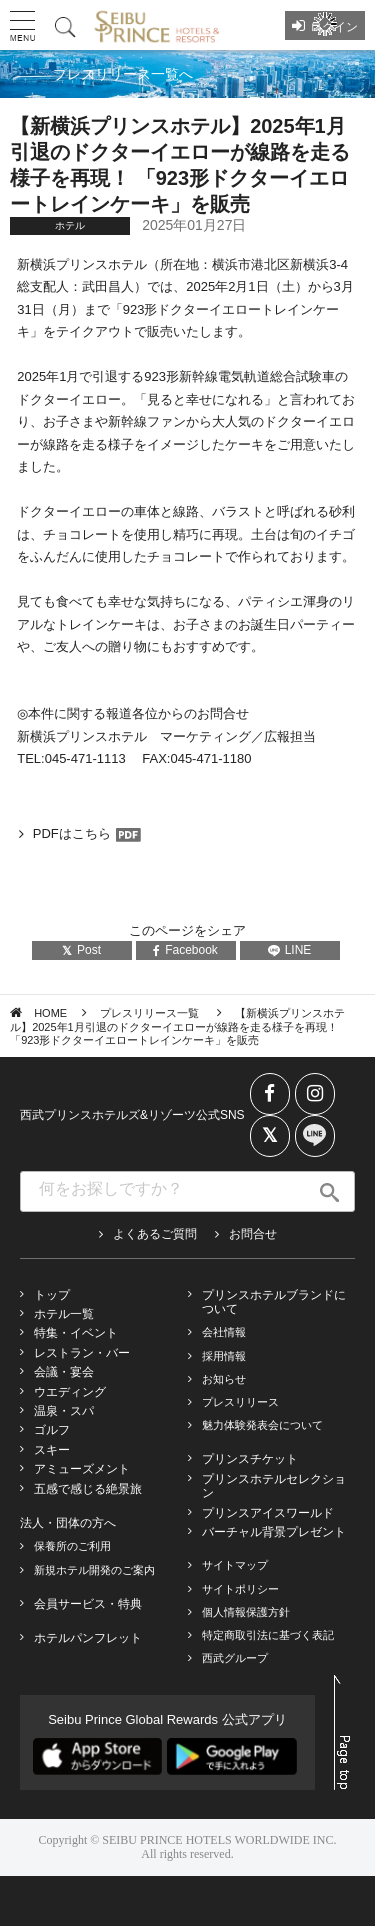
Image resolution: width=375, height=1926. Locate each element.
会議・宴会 (64, 1372)
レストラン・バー (82, 1353)
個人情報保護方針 (246, 1612)
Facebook (185, 950)
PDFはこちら (72, 833)
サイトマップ (235, 1565)
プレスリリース (240, 1402)
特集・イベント (76, 1333)
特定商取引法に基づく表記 (268, 1635)
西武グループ (235, 1658)
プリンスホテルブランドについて (274, 1302)
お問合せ (253, 1234)
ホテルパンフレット (88, 1638)
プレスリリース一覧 (151, 1013)
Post (81, 950)
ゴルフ (52, 1430)
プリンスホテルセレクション (274, 1486)
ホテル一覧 (64, 1314)
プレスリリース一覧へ (123, 74)
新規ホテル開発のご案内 (94, 1570)
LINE (290, 950)
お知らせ (224, 1379)
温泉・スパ (64, 1411)
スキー (52, 1450)
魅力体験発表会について (262, 1425)
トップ (52, 1295)
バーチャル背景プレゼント (274, 1532)
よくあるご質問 (155, 1234)
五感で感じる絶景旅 (88, 1489)
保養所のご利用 (72, 1546)
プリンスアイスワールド (268, 1513)
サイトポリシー (240, 1589)
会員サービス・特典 (88, 1604)
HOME (50, 1013)
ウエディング (70, 1392)
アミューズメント (82, 1469)
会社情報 (224, 1332)
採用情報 (224, 1356)
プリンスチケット (250, 1459)
